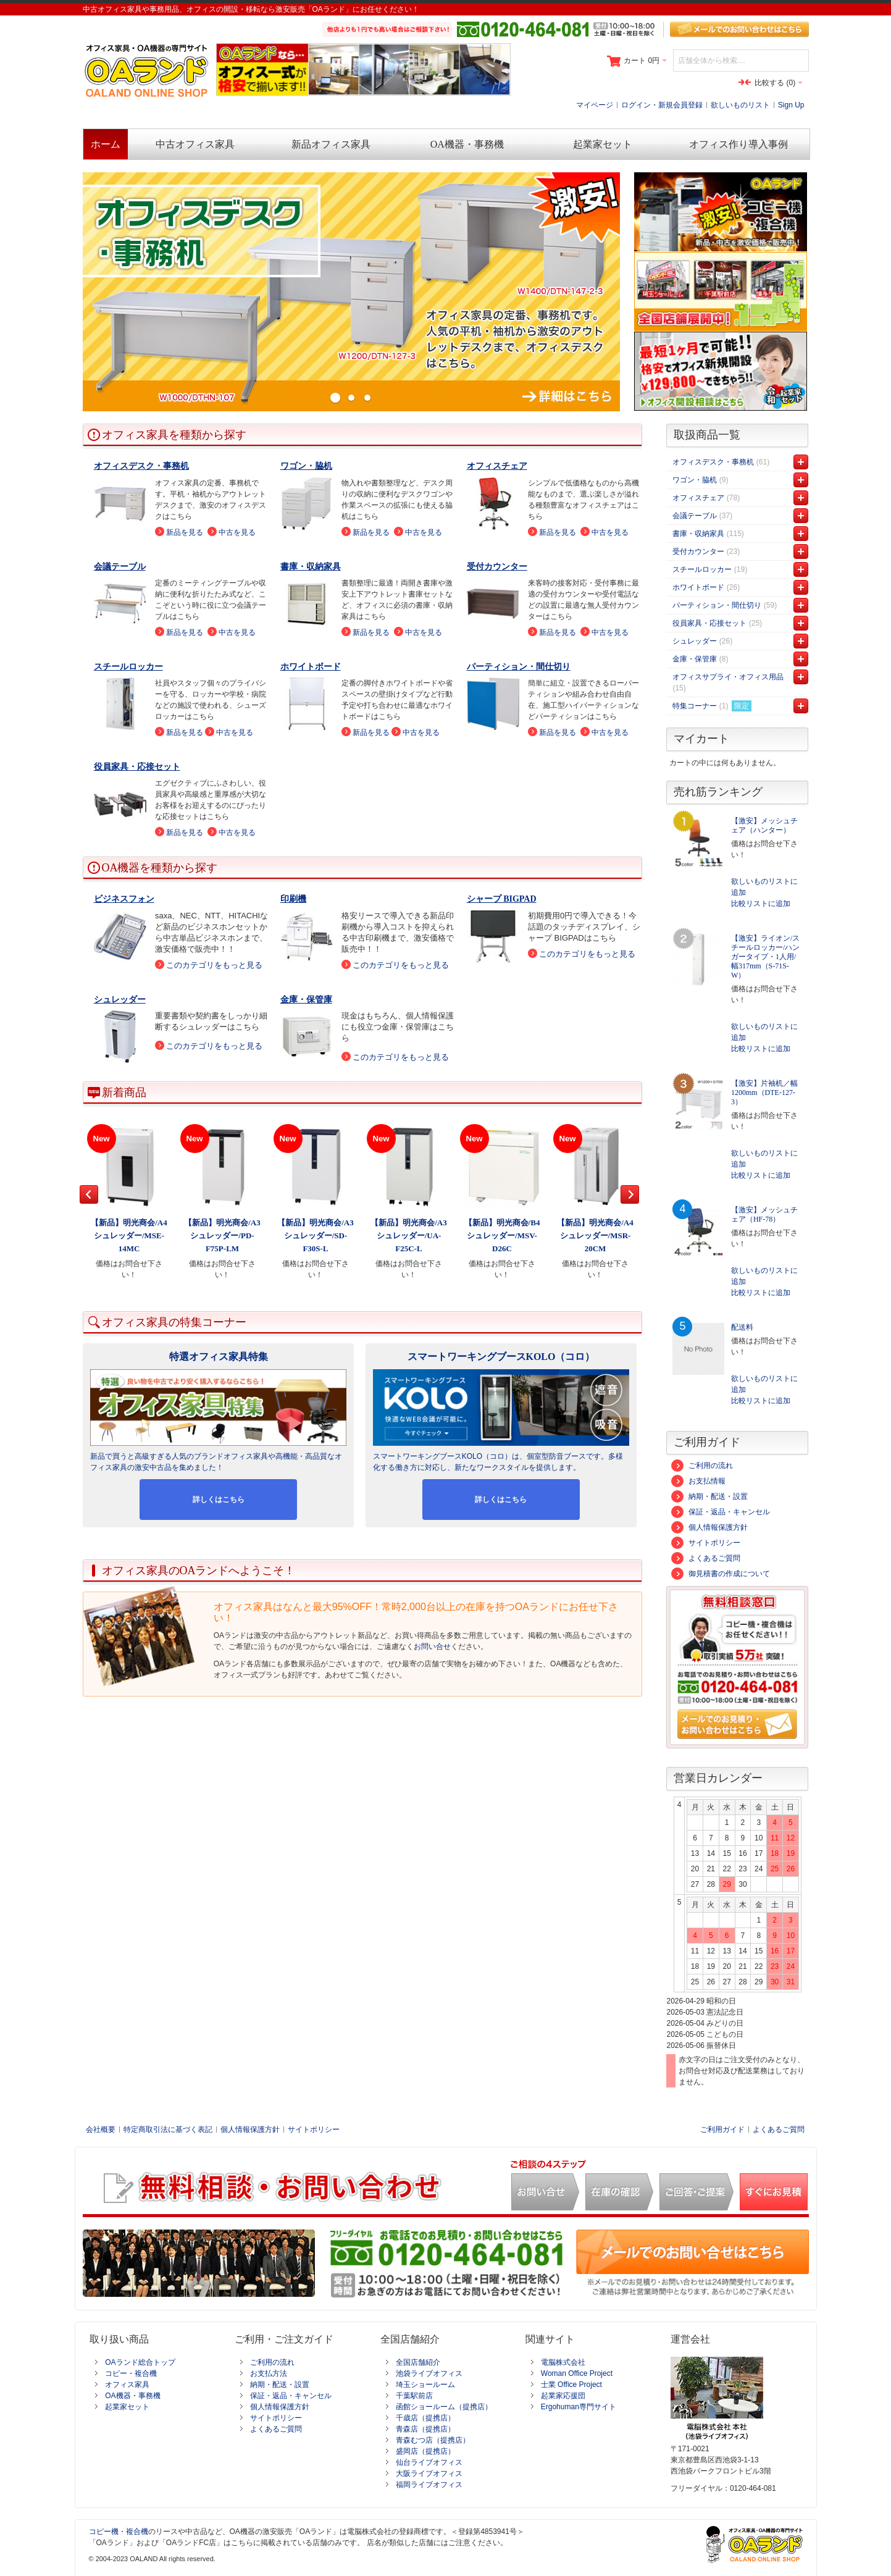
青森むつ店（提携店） (433, 2440)
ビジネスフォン (124, 899)
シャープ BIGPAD (502, 899)
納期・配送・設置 (709, 1496)
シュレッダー (120, 999)
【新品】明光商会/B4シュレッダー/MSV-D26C (502, 1235)
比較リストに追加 (760, 903)
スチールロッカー (128, 666)
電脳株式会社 (563, 2362)
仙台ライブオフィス (429, 2462)
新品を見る (184, 532)
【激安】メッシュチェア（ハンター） (764, 825)
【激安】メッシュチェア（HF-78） (764, 1214)
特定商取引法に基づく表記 (167, 2129)
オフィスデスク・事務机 (141, 466)
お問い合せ (432, 1646)
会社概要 (100, 2129)
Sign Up (791, 105)
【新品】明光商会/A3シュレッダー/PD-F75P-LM (222, 1235)
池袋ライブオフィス (429, 2373)
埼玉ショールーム (425, 2384)
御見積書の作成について (720, 1573)
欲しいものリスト (740, 105)
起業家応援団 (563, 2395)
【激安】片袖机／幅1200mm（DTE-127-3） (764, 1092)
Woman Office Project (577, 2373)
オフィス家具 (127, 2384)
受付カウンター (497, 566)
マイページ (594, 105)
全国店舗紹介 (418, 2362)
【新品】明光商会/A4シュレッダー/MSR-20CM (595, 1235)
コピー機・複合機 (118, 2531)
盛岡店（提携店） (425, 2451)
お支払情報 (698, 1481)
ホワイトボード (310, 666)
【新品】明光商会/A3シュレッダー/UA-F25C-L (408, 1235)
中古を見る (237, 532)
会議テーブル (120, 566)
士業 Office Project (571, 2384)
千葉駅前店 (414, 2395)
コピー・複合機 (131, 2373)
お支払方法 (268, 2373)
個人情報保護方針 (709, 1527)
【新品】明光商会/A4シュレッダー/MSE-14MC (129, 1235)
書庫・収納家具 (310, 566)
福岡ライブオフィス (429, 2484)
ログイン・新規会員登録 (662, 105)
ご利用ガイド (722, 2129)
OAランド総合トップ (140, 2362)
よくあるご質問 (705, 1558)
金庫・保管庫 (306, 999)
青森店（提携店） (425, 2429)
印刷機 (293, 899)
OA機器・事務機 (132, 2395)
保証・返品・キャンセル (720, 1512)
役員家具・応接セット (137, 766)
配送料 (742, 1327)
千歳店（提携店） (425, 2418)
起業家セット (127, 2406)
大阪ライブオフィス (429, 2473)
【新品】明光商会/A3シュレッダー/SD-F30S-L (315, 1235)
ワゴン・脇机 (306, 466)
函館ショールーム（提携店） (444, 2406)
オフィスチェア (497, 466)
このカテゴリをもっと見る (214, 965)
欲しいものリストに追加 (764, 887)
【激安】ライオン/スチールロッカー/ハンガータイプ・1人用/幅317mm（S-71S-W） (765, 957)
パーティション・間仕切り (519, 666)
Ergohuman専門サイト (578, 2406)
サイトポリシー (705, 1542)
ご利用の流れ (702, 1465)
